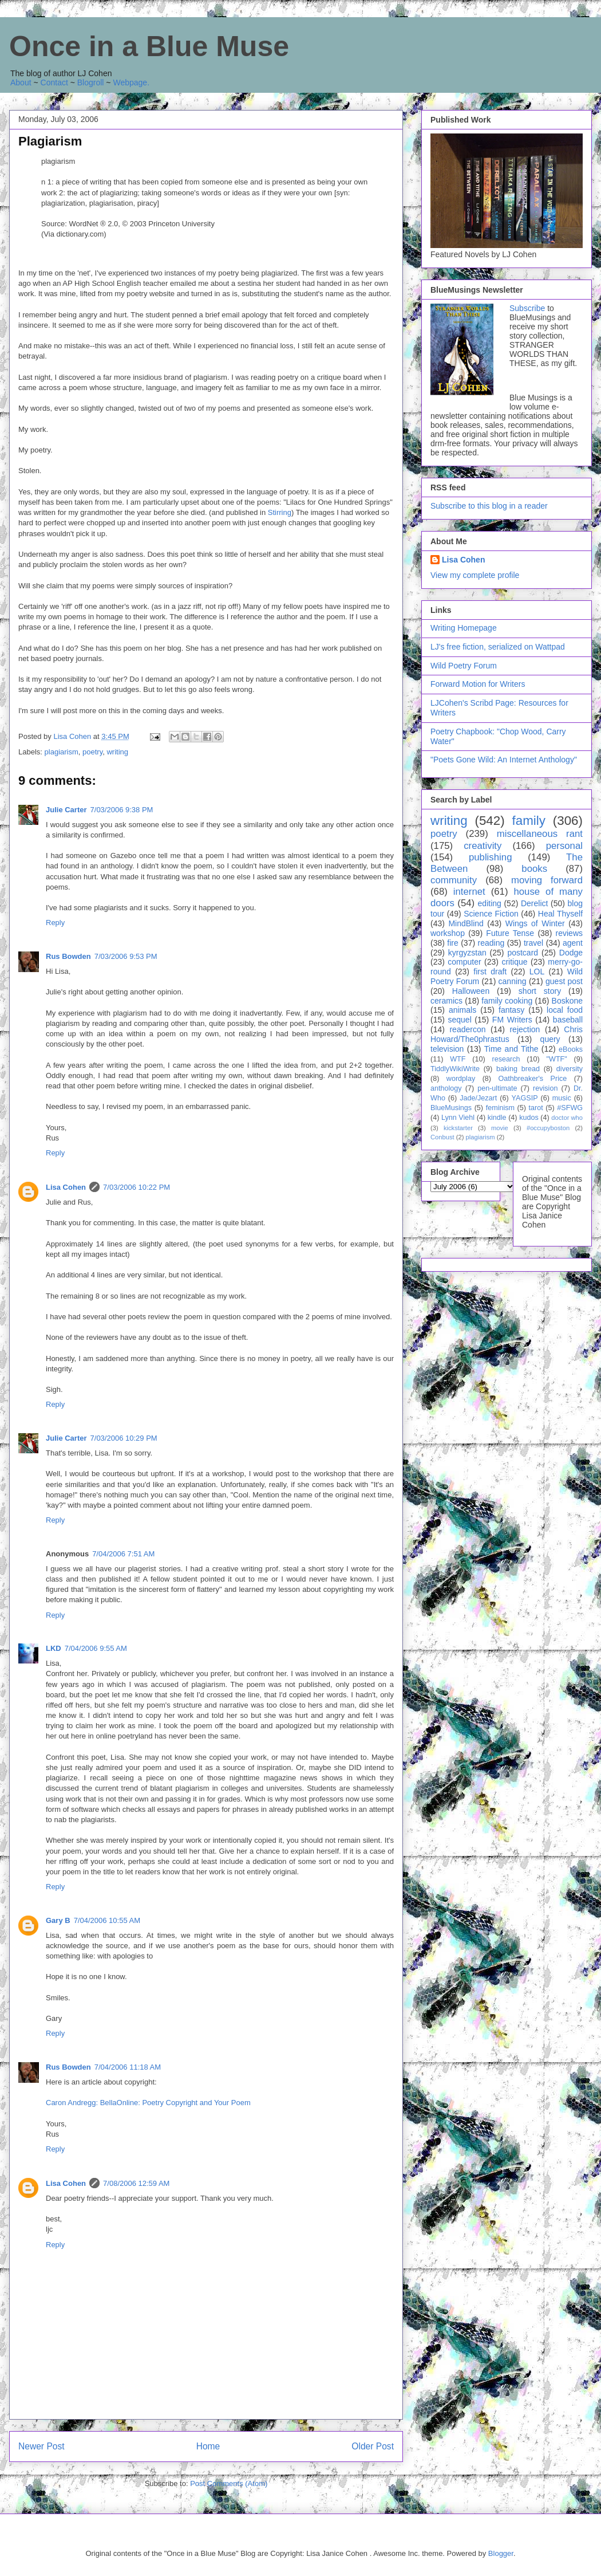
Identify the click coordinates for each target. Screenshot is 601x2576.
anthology (446, 1088)
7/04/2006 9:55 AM (96, 1648)
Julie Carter (66, 809)
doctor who (567, 1117)
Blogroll (90, 82)
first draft (490, 971)
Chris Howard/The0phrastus (506, 1034)
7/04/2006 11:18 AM (127, 2067)
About (20, 82)
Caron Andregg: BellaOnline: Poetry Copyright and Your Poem (148, 2102)
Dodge (571, 952)
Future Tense (510, 933)
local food (565, 1009)
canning (513, 981)
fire (452, 942)
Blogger (500, 2553)
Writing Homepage (463, 627)
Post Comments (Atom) (228, 2483)
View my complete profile (474, 575)
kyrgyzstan (467, 952)
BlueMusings (451, 1108)
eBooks (571, 1049)
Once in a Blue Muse (149, 46)
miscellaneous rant (540, 833)
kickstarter (458, 1127)
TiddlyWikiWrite (455, 1069)
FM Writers (512, 1019)
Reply (55, 922)
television (447, 1048)
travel (533, 942)
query (550, 1039)
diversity (569, 1069)
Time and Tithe (511, 1048)
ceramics (446, 1000)
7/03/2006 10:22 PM (136, 1187)
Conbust (442, 1137)
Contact (54, 82)
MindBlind (465, 923)
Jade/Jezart (478, 1098)
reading (491, 942)
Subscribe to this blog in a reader (489, 505)
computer (464, 961)
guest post (564, 981)
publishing (490, 857)
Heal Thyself (560, 913)
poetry (92, 752)
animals (462, 1009)
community (453, 880)
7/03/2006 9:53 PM (125, 956)
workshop (447, 933)
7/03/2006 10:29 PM (123, 1438)
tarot (536, 1108)
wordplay (460, 1079)
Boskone (567, 1000)
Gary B (58, 1920)
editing (489, 903)
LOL (536, 971)
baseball (568, 1019)
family (528, 820)
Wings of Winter (535, 923)
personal (564, 845)
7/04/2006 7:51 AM (123, 1553)
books (534, 868)
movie (499, 1127)
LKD (53, 1648)
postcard (522, 952)
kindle (497, 1118)
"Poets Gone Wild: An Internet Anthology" (503, 759)
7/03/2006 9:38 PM (121, 809)
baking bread (518, 1069)
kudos (529, 1118)
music (561, 1098)
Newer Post (41, 2446)
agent (573, 942)
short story (540, 991)
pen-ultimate (497, 1088)
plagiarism (61, 752)
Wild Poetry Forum (463, 665)
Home (208, 2446)
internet (469, 891)
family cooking (506, 1000)
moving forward (547, 880)
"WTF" (557, 1059)
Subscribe (527, 308)
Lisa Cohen (66, 1187)
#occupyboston (548, 1127)
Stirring (279, 512)
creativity (482, 845)
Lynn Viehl (458, 1118)
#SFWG (570, 1108)
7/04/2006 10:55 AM (107, 1920)
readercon (467, 1029)
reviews (569, 933)
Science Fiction (491, 913)
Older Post (372, 2446)
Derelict (534, 903)
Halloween (470, 991)
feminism (500, 1108)
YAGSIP (525, 1098)
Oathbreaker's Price (532, 1079)
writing (117, 752)
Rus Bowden (68, 956)
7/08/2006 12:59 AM (136, 2183)
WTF (457, 1059)
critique (514, 961)
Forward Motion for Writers (477, 684)
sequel (460, 1019)
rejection (524, 1029)
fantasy (511, 1009)
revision (545, 1088)
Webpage (130, 82)
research (506, 1059)
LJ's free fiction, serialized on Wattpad (497, 646)
